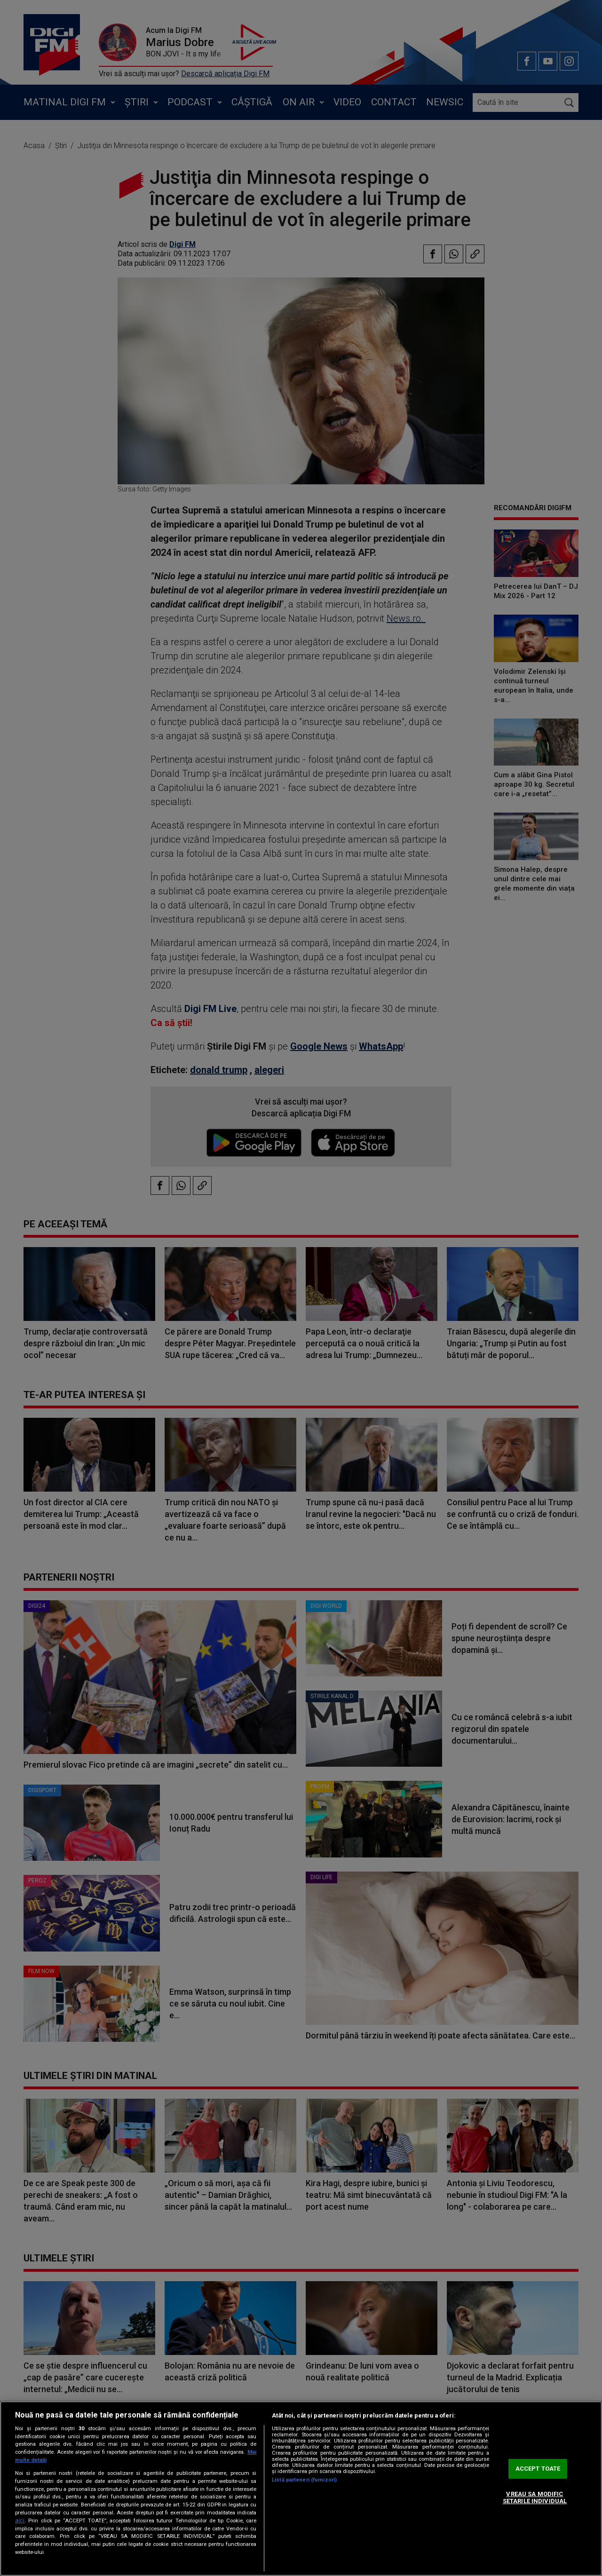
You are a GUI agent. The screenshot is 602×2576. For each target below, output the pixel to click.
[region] (301, 2488)
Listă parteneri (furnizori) (304, 2480)
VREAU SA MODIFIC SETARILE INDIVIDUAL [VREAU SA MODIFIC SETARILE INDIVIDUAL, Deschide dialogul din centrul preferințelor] (535, 2497)
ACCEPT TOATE (538, 2468)
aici (19, 2520)
